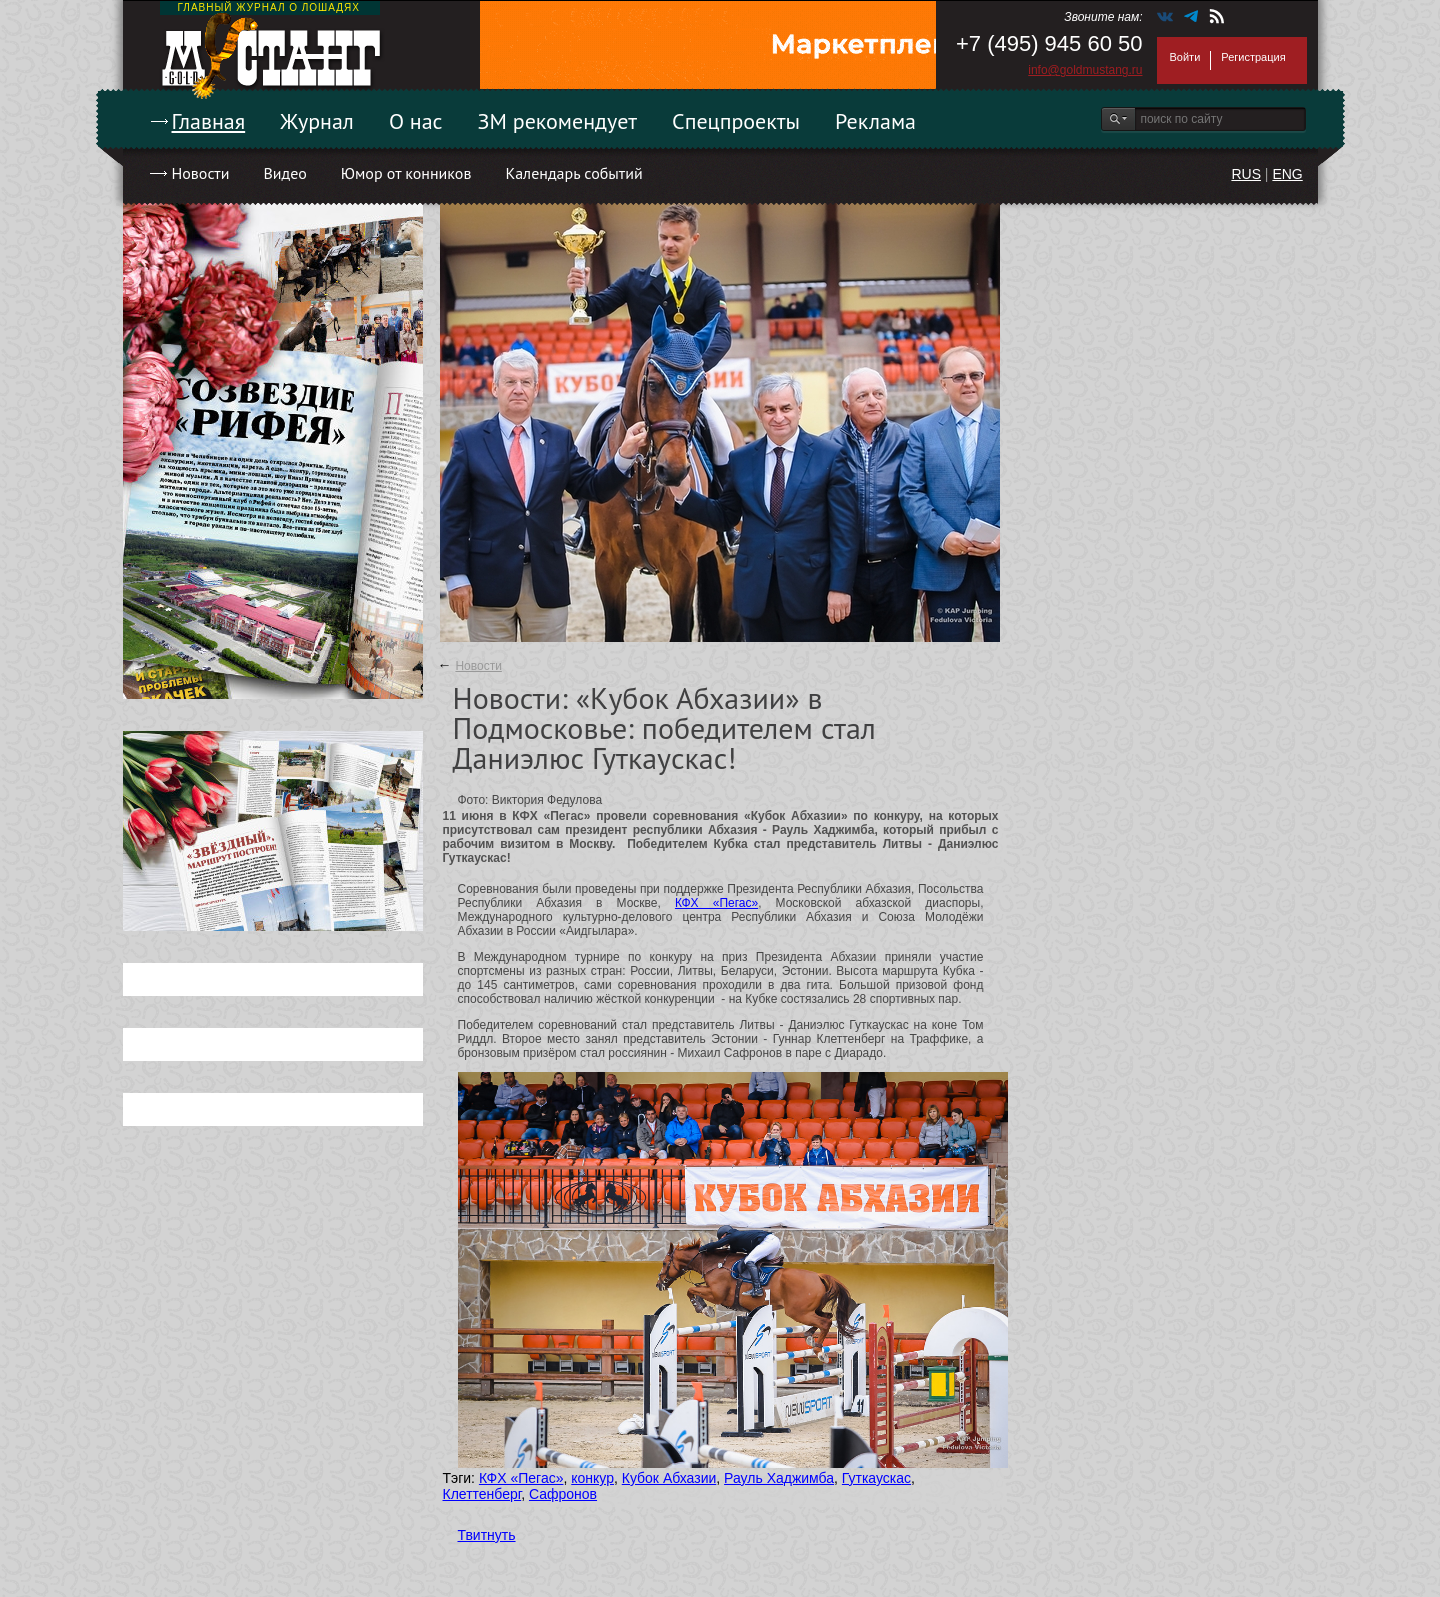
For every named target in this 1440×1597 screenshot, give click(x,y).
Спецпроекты (736, 121)
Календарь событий (573, 173)
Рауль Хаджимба (779, 1478)
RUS (1246, 174)
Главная (209, 121)
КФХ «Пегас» (716, 903)
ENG (1287, 174)
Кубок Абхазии (669, 1478)
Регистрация (1253, 57)
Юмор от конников (406, 173)
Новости (201, 173)
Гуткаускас (876, 1478)
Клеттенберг (482, 1494)
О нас (416, 121)
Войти (1185, 57)
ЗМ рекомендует (558, 121)
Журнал (317, 121)
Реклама (875, 121)
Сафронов (563, 1494)
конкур (592, 1478)
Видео (284, 173)
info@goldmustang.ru (1085, 70)
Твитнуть (487, 1535)
